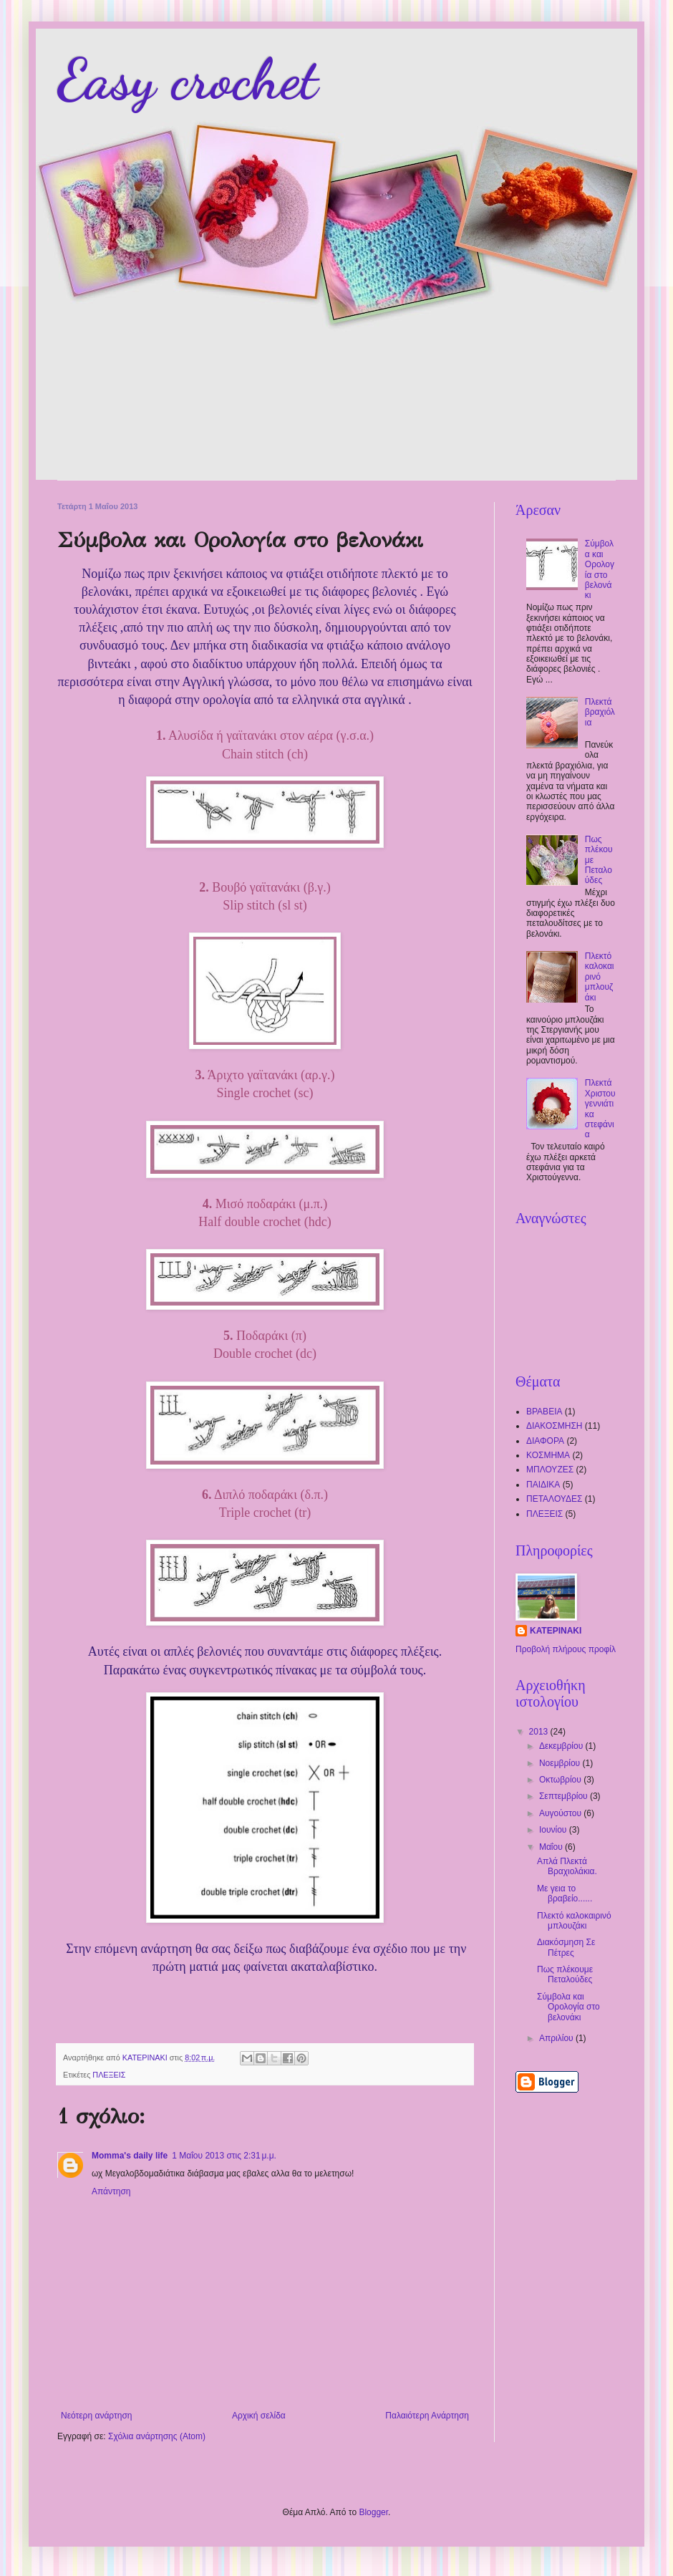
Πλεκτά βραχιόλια (600, 712)
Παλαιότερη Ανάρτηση (427, 2416)
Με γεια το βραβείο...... (564, 1893)
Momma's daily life (130, 2156)
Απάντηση (111, 2191)
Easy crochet (187, 78)
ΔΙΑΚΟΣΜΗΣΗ (554, 1426)
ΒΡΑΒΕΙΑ (544, 1412)
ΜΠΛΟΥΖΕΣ (549, 1470)
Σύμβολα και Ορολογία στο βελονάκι (599, 569)
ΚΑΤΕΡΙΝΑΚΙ (555, 1631)
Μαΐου (552, 1847)
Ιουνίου (554, 1830)
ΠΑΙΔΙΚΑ (543, 1485)
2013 (540, 1732)
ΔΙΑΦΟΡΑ (545, 1441)
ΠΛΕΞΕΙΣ (108, 2074)
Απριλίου (557, 2038)
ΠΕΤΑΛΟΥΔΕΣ (554, 1499)
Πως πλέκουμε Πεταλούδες (565, 1974)
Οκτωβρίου (561, 1780)
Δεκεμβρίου (562, 1746)
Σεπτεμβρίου (564, 1796)
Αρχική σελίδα (259, 2416)
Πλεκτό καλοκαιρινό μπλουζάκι (599, 977)
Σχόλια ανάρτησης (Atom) (156, 2436)
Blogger (373, 2512)
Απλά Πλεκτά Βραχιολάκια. (567, 1866)
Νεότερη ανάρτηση (96, 2416)
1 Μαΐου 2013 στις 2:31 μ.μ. (224, 2156)
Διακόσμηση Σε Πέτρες (566, 1947)
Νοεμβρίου (561, 1763)
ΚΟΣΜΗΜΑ (548, 1455)
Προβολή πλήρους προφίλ (565, 1649)
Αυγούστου (561, 1813)
